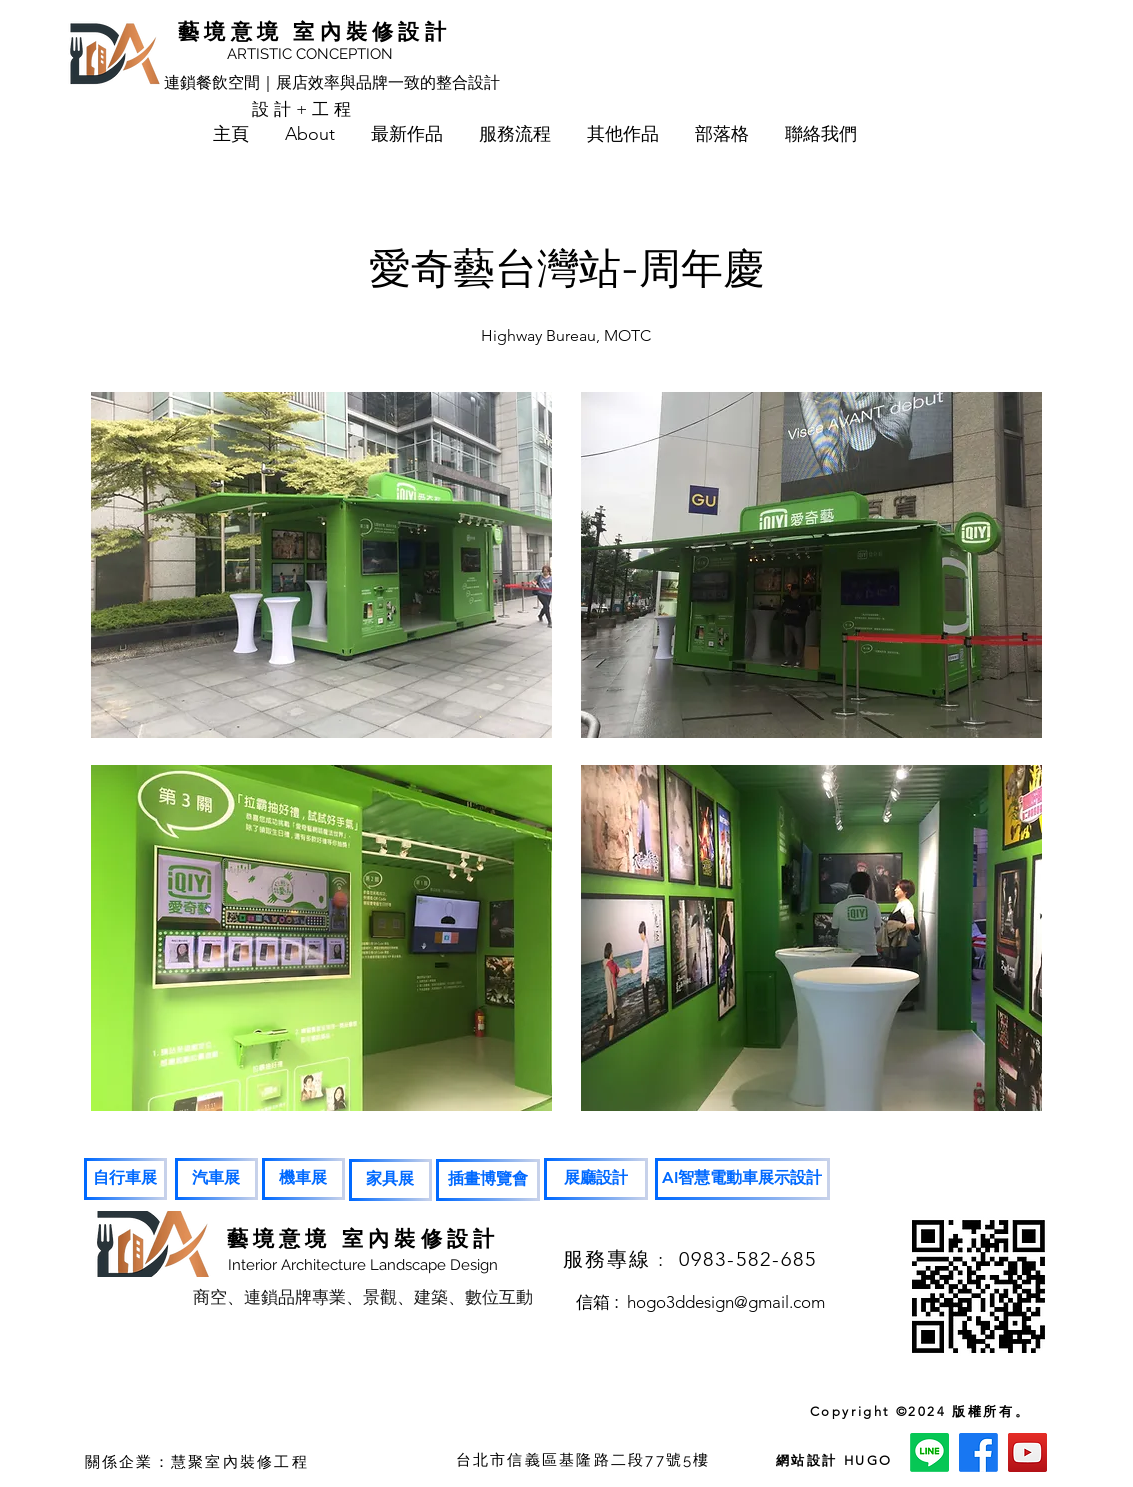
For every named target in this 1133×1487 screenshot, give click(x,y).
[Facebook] (978, 1452)
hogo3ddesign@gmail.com (726, 1302)
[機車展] (303, 1179)
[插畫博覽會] (488, 1180)
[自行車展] (125, 1179)
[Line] (929, 1452)
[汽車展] (216, 1179)
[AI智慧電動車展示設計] (742, 1179)
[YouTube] (1027, 1452)
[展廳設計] (596, 1179)
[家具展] (390, 1180)
